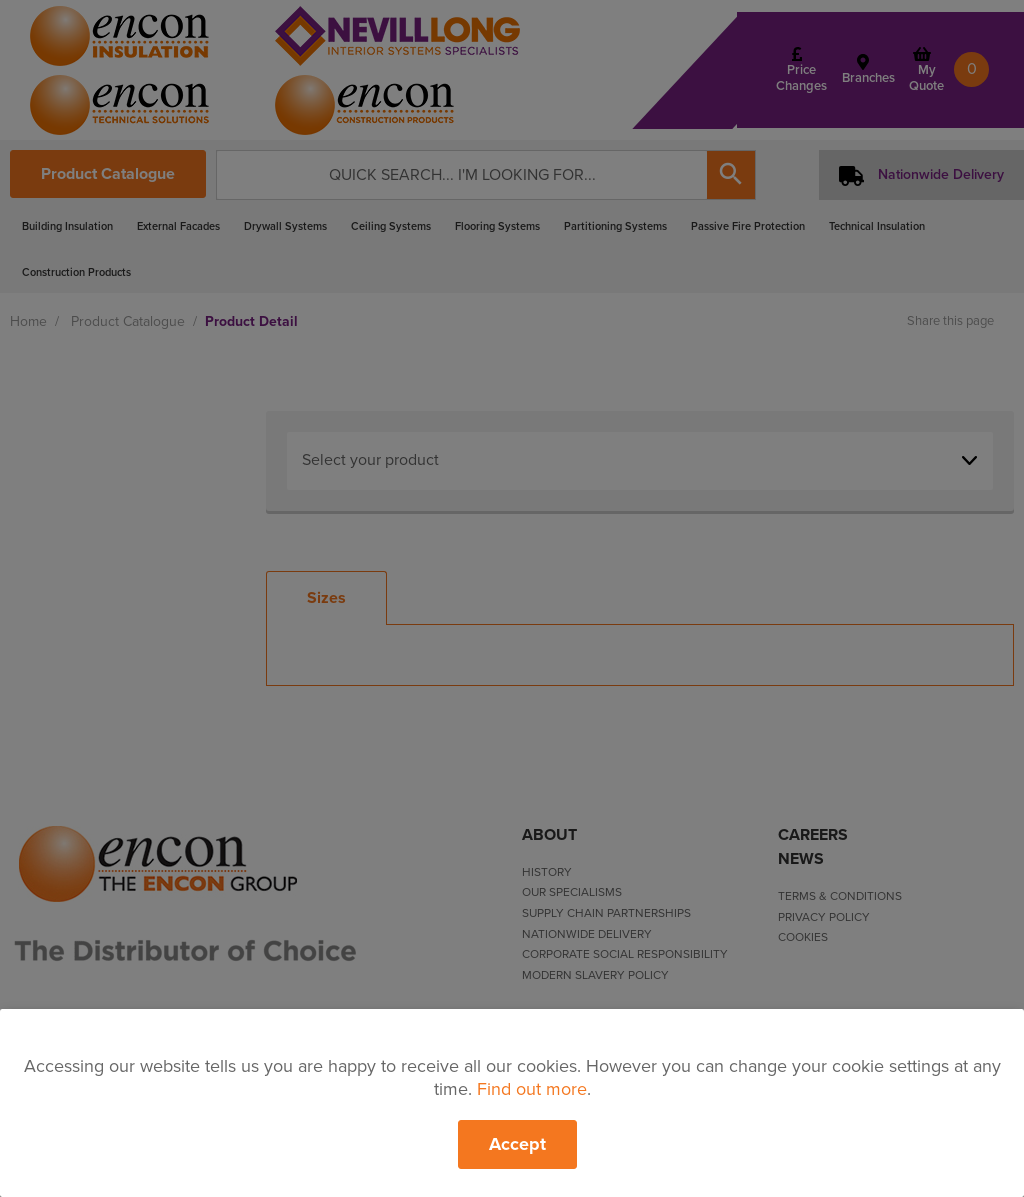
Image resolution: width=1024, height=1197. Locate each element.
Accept (517, 1144)
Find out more (532, 1089)
